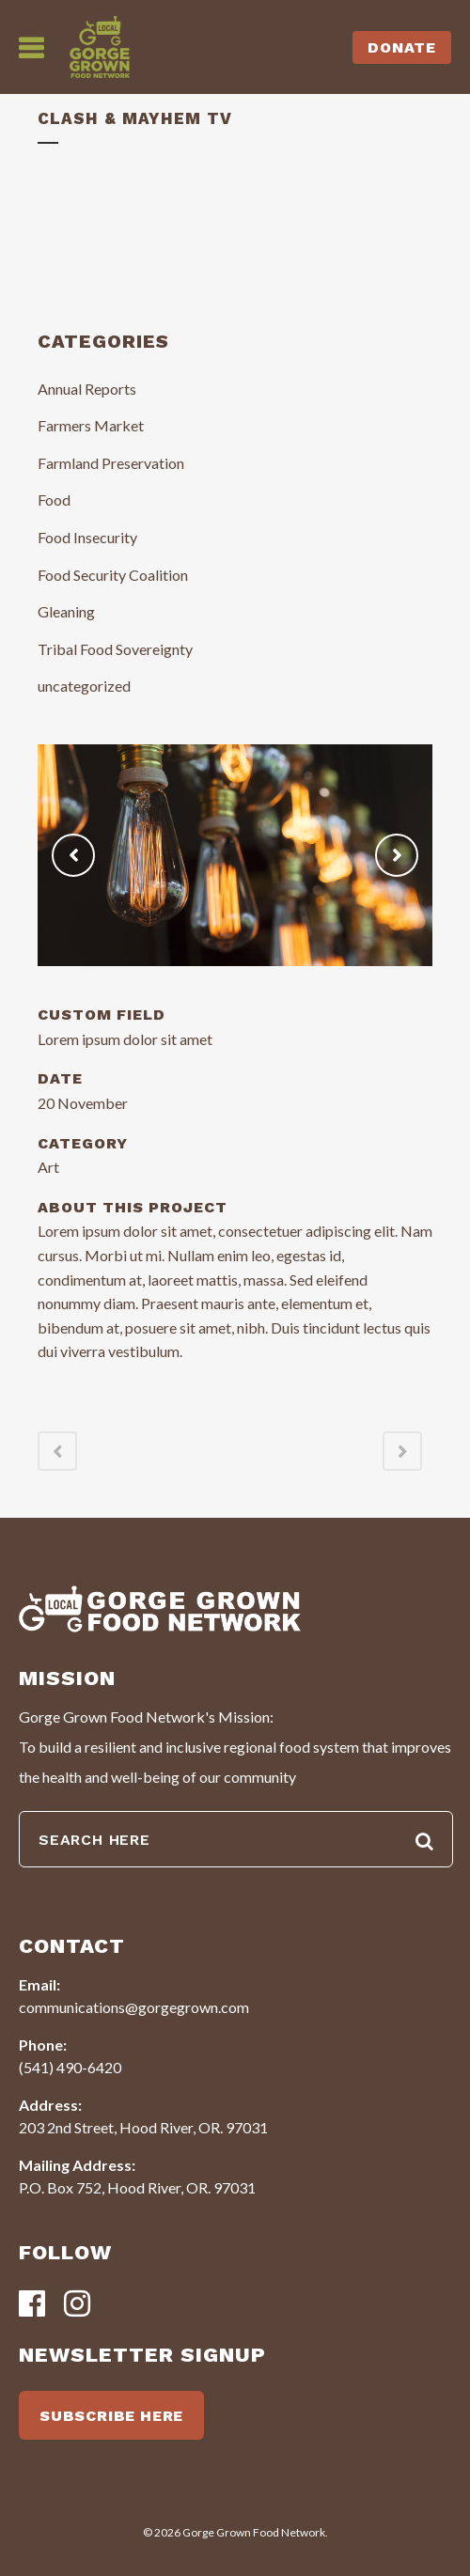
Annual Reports (87, 389)
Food (54, 499)
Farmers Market (91, 425)
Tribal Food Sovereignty (115, 649)
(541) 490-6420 (70, 2067)
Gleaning (66, 611)
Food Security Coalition (113, 575)
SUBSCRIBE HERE (111, 2416)
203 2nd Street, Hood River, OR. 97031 (143, 2127)
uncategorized (84, 686)
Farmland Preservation (111, 463)
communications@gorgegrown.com (134, 2007)
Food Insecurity (87, 537)
